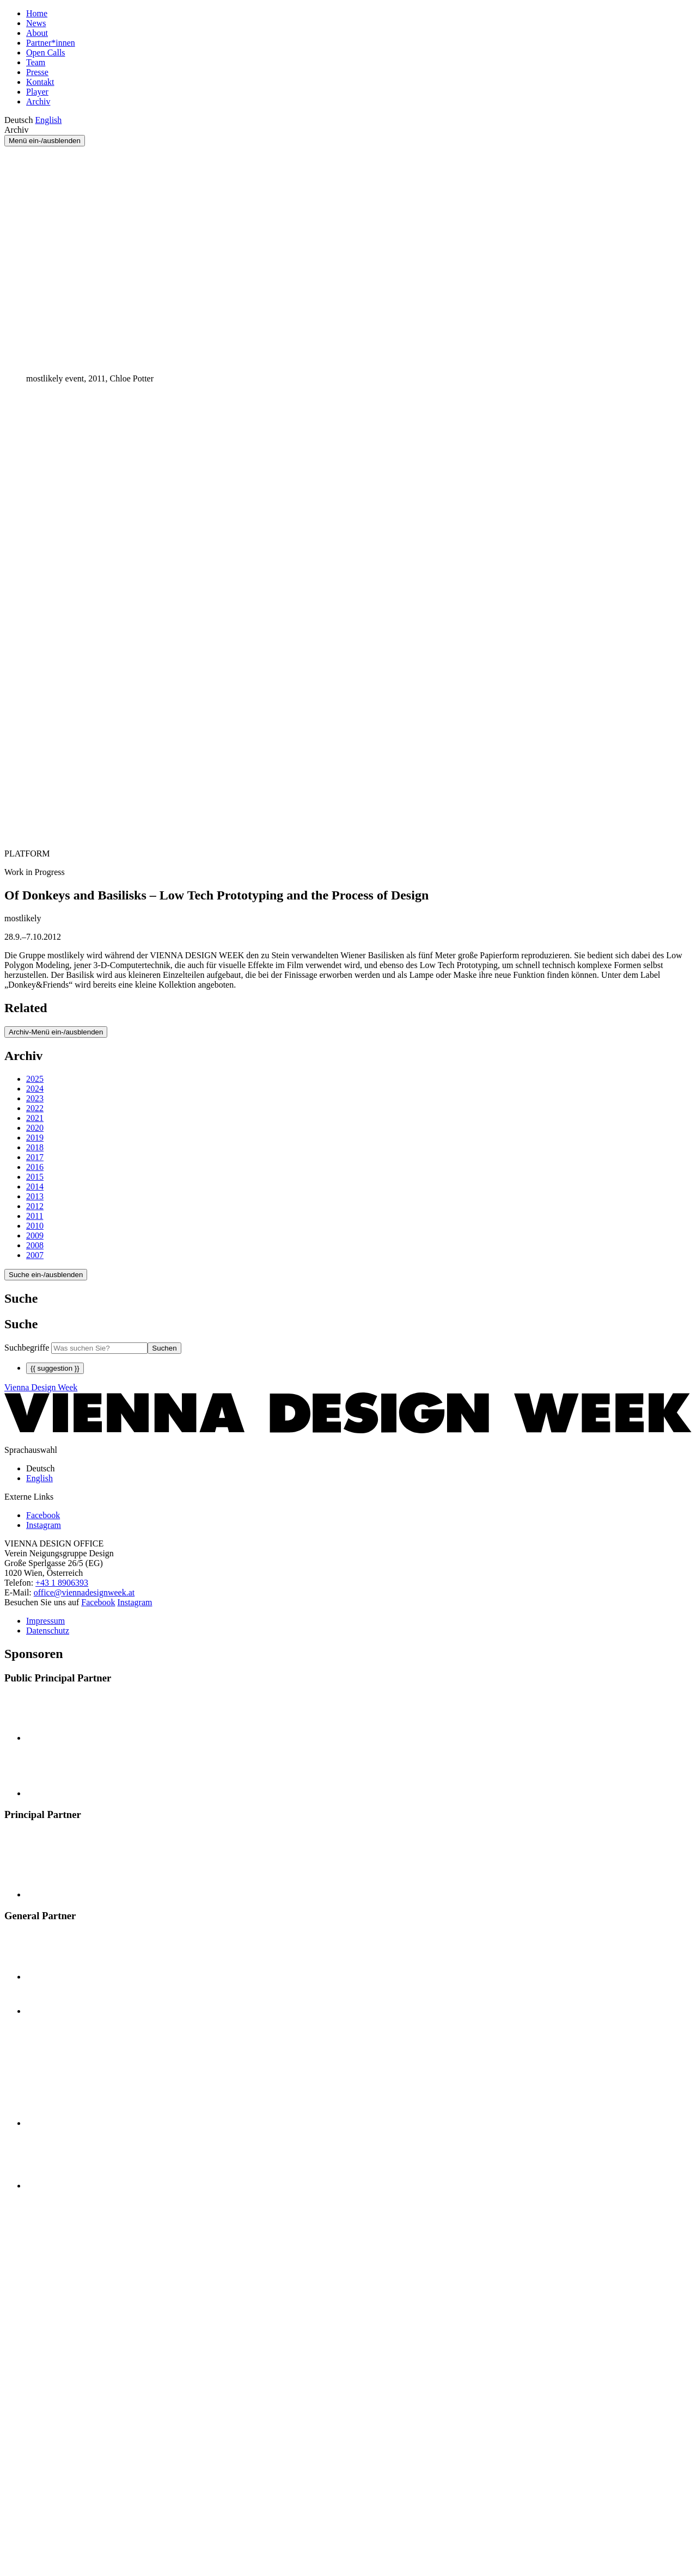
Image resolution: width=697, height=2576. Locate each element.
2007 (35, 1255)
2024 (35, 1088)
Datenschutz (47, 1630)
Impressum (45, 1620)
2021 (35, 1118)
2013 (35, 1196)
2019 (35, 1137)
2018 (35, 1147)
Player (37, 91)
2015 (35, 1176)
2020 (35, 1127)
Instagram (135, 1602)
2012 (35, 1206)
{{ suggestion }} (55, 1368)
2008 (35, 1245)
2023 (35, 1098)
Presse (37, 72)
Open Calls (45, 52)
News (36, 23)
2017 (35, 1157)
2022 (35, 1108)
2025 (35, 1078)
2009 (35, 1235)
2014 (35, 1186)
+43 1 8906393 (61, 1582)
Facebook (98, 1602)
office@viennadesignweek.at (84, 1592)
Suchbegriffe (26, 1347)
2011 (34, 1216)
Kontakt (40, 82)
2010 (35, 1225)
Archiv (38, 101)
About (37, 33)
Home (36, 13)
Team (35, 62)
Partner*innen (50, 42)
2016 (35, 1167)
